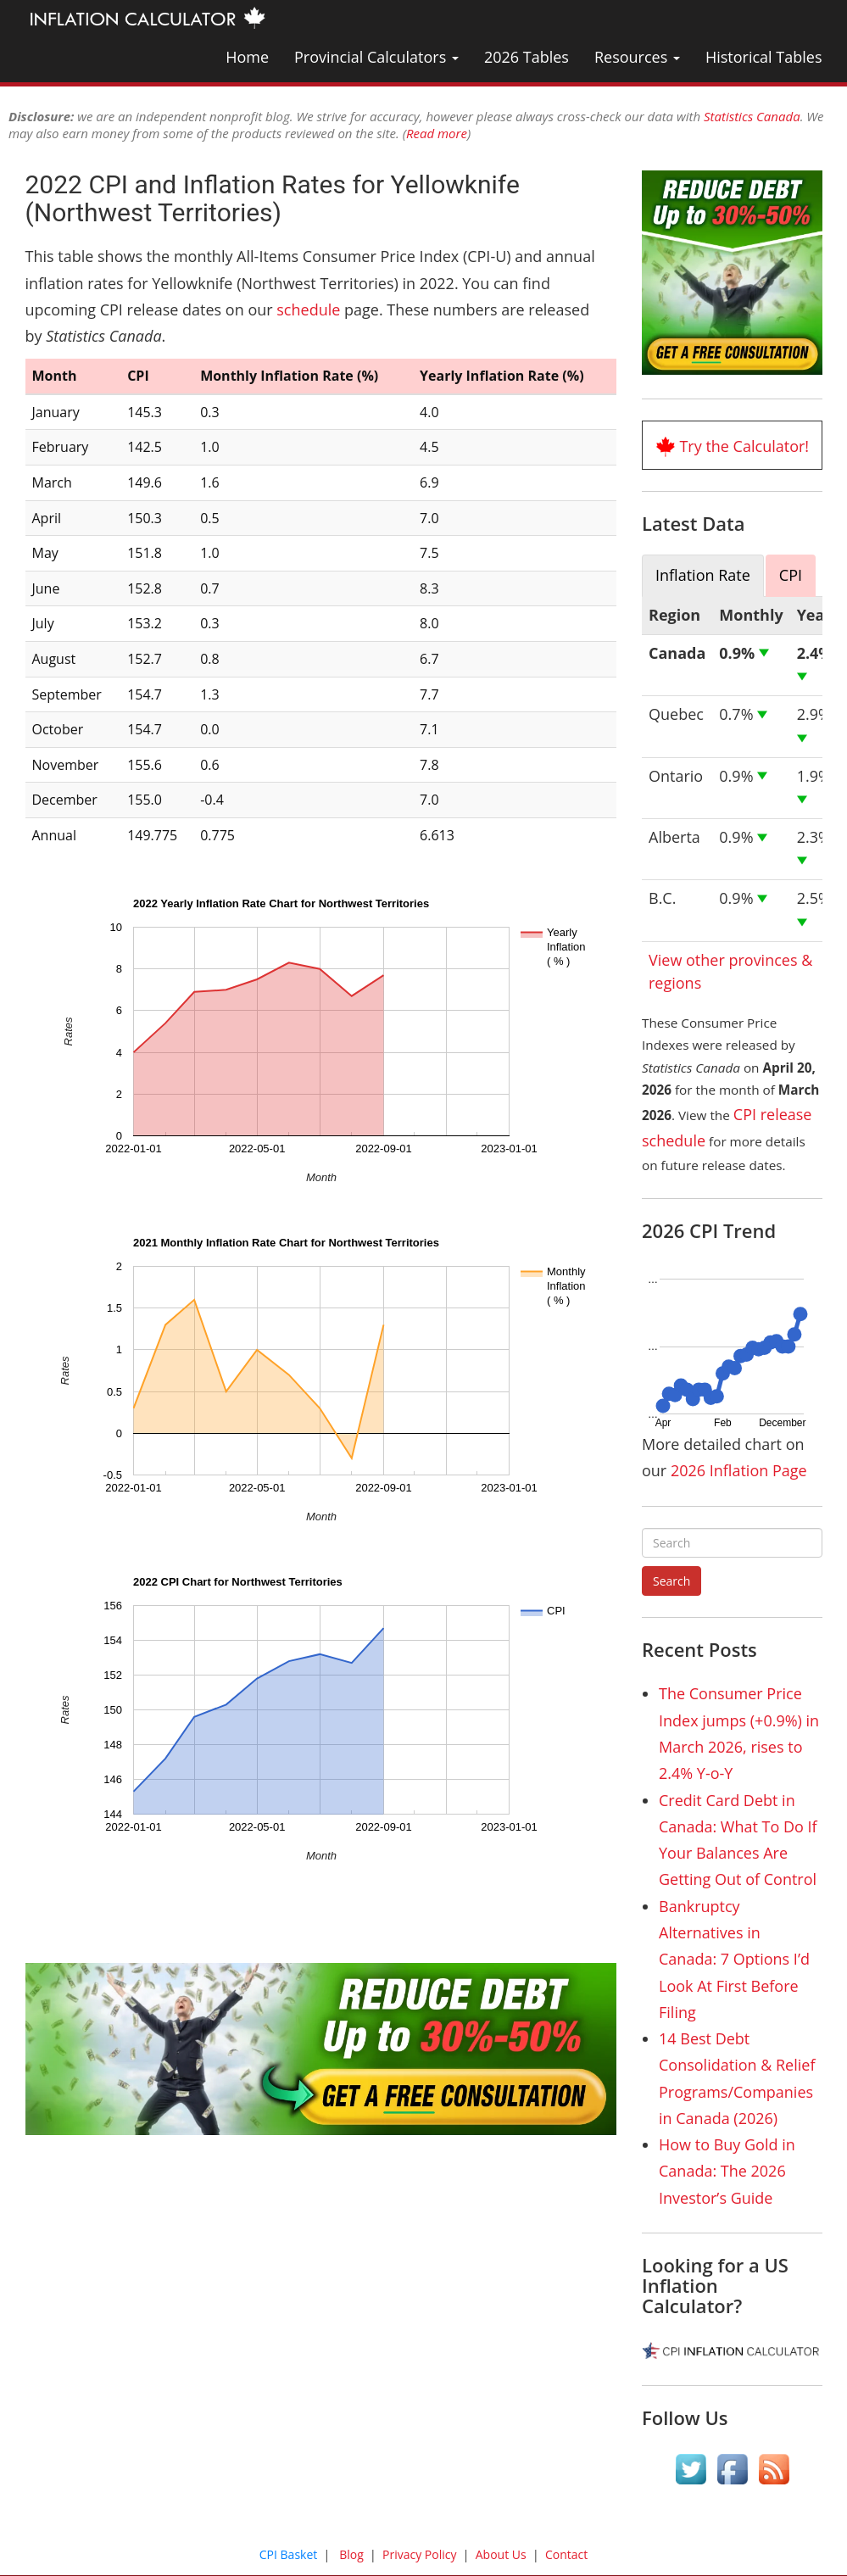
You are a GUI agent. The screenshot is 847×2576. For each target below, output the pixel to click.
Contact (566, 2554)
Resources (637, 57)
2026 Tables (526, 57)
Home (247, 57)
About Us (501, 2554)
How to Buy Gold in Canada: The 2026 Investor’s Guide (727, 2171)
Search (671, 1581)
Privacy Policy (419, 2554)
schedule (308, 309)
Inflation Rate (702, 575)
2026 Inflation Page (739, 1470)
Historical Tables (763, 57)
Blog (351, 2554)
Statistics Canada (752, 116)
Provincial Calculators (376, 57)
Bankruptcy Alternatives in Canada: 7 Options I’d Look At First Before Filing (734, 1959)
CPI (790, 575)
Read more (436, 133)
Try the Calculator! (744, 446)
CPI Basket (288, 2554)
